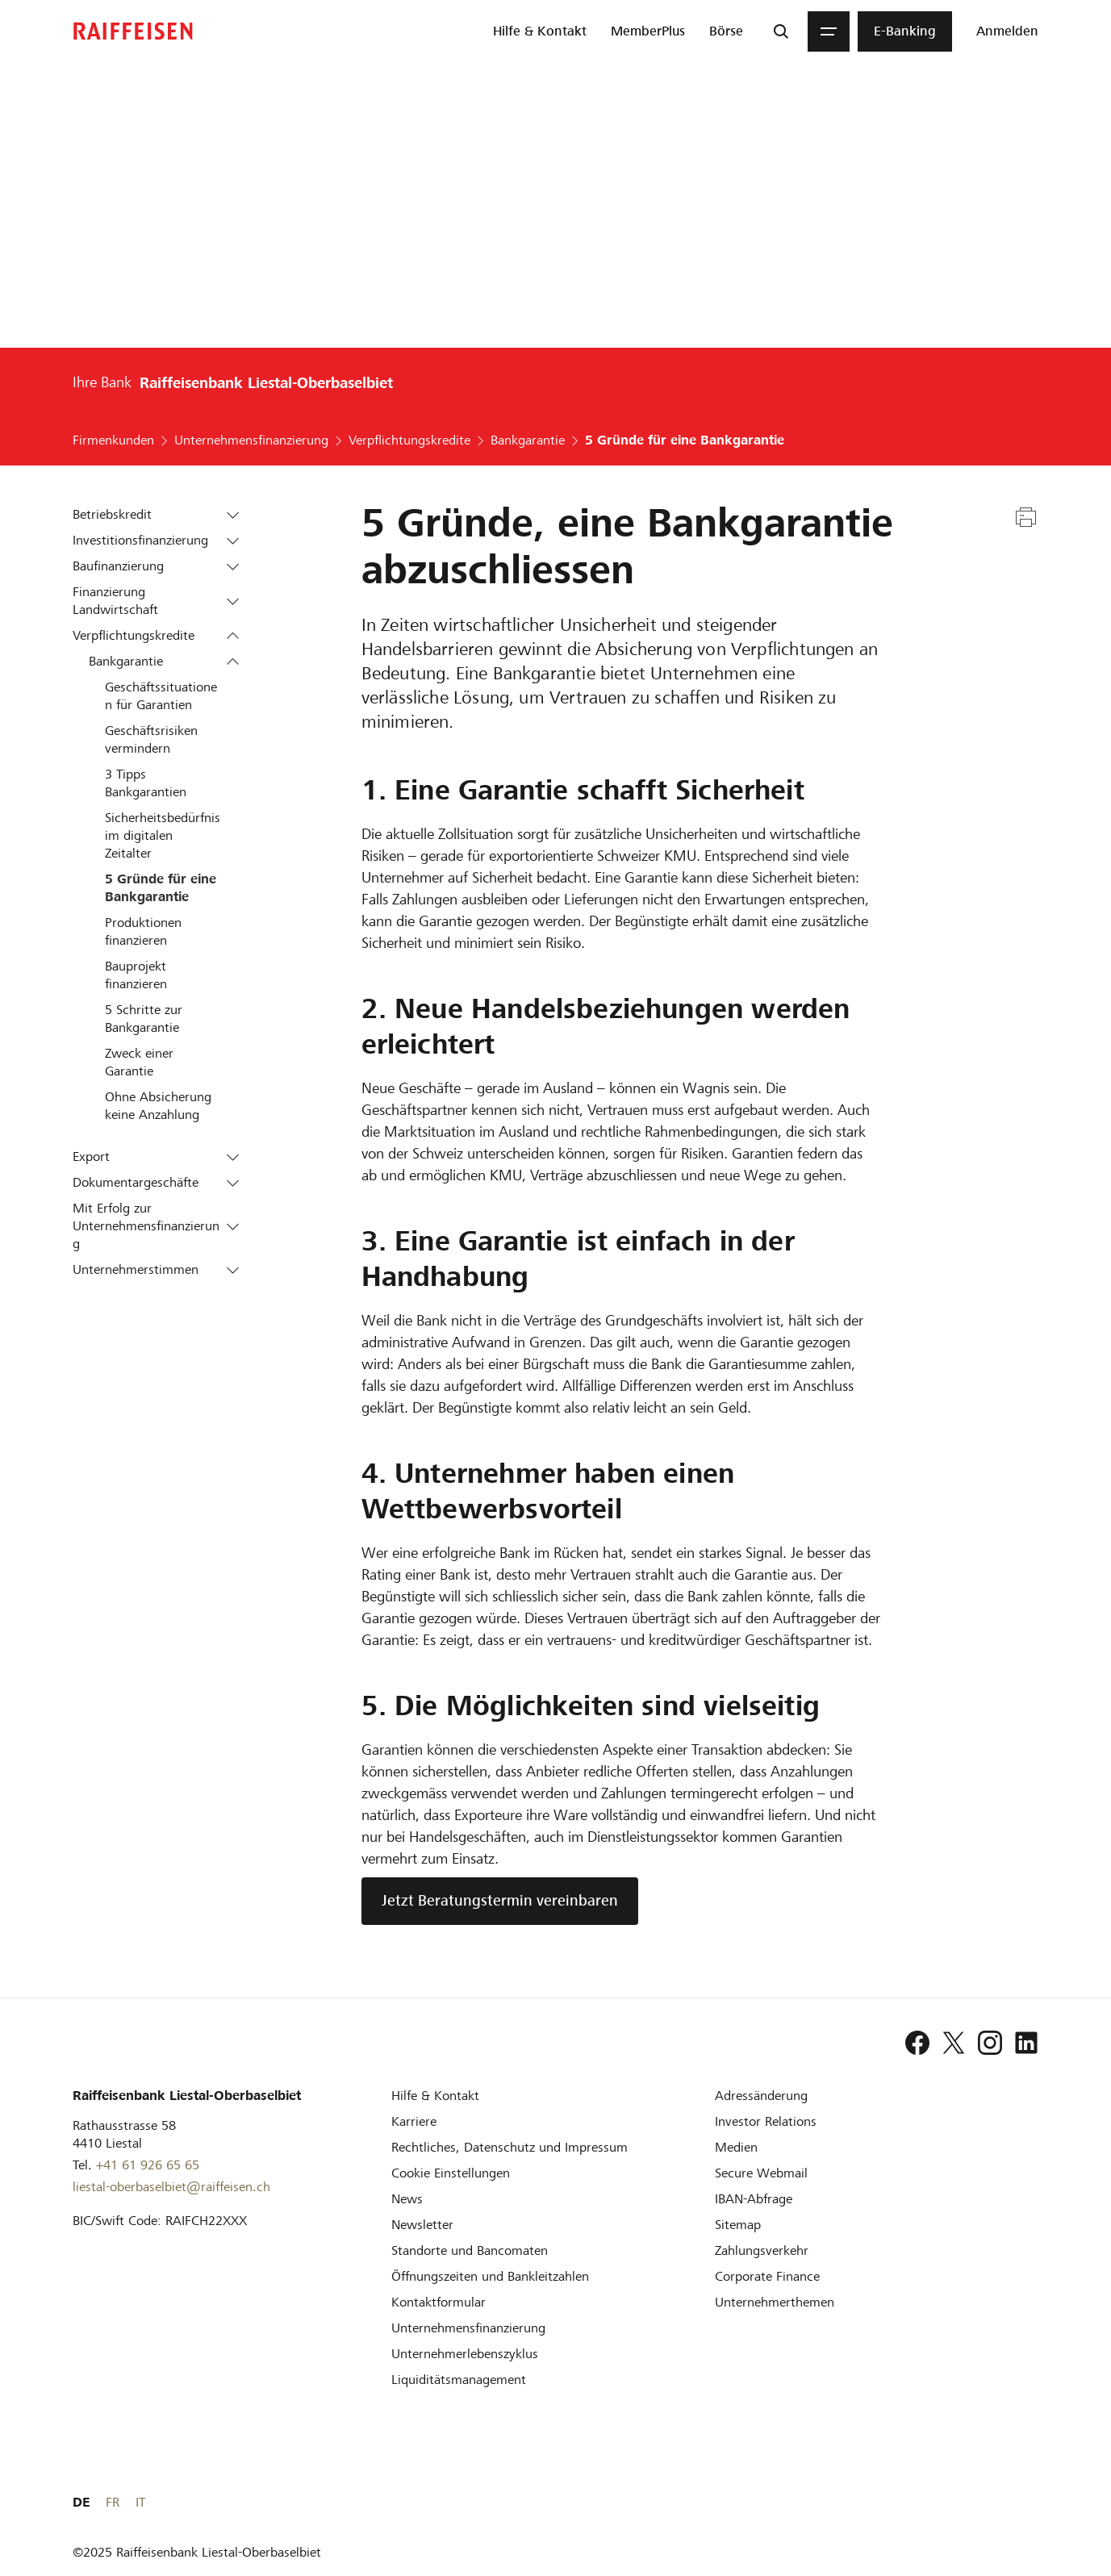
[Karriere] (413, 2121)
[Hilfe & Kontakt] (435, 2095)
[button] (232, 515)
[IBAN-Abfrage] (753, 2199)
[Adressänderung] (761, 2095)
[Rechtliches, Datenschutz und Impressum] (509, 2147)
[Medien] (736, 2147)
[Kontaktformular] (438, 2302)
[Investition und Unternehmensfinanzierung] (468, 2328)
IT (1033, 2502)
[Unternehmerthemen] (774, 2302)
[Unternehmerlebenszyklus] (464, 2353)
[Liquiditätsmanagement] (458, 2379)
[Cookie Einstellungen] (450, 2173)
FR (1006, 2502)
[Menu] (829, 31)
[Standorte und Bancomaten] (469, 2250)
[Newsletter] (422, 2224)
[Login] (1007, 31)
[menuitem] (540, 31)
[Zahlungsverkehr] (761, 2250)
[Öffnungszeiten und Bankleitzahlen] (490, 2276)
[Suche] (781, 31)
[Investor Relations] (766, 2121)
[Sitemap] (738, 2224)
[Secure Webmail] (761, 2173)
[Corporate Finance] (767, 2276)
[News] (407, 2199)
